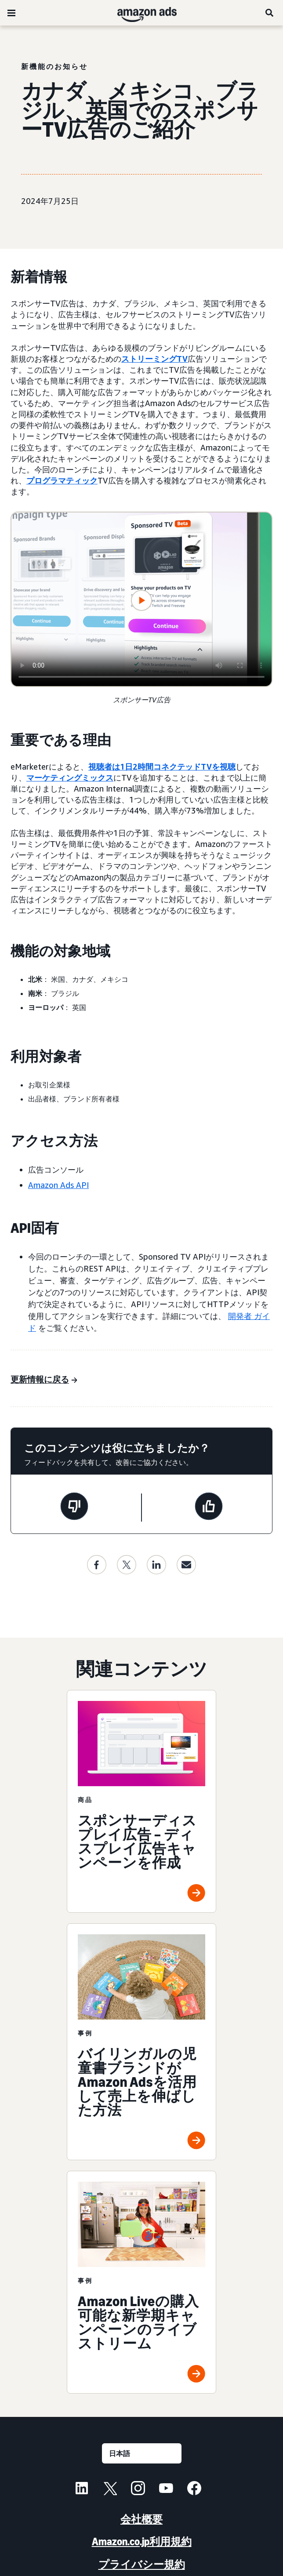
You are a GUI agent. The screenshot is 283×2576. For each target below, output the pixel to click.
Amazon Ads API (58, 1185)
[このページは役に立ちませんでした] (74, 1507)
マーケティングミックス (69, 777)
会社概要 (141, 2519)
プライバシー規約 (141, 2564)
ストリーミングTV (154, 358)
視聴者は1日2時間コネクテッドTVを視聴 (162, 766)
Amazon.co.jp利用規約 (142, 2541)
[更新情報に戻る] (44, 1380)
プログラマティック (62, 480)
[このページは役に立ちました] (209, 1507)
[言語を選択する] (141, 2453)
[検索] (269, 13)
